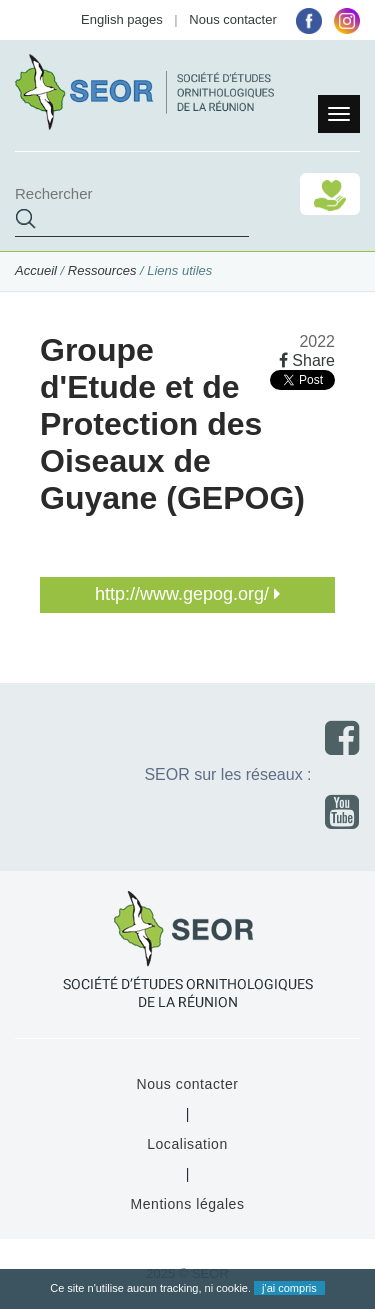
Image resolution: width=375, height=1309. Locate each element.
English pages (122, 19)
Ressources (102, 270)
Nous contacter (232, 19)
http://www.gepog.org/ (187, 594)
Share (307, 360)
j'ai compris (289, 1288)
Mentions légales (187, 1204)
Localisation (187, 1144)
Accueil (36, 270)
